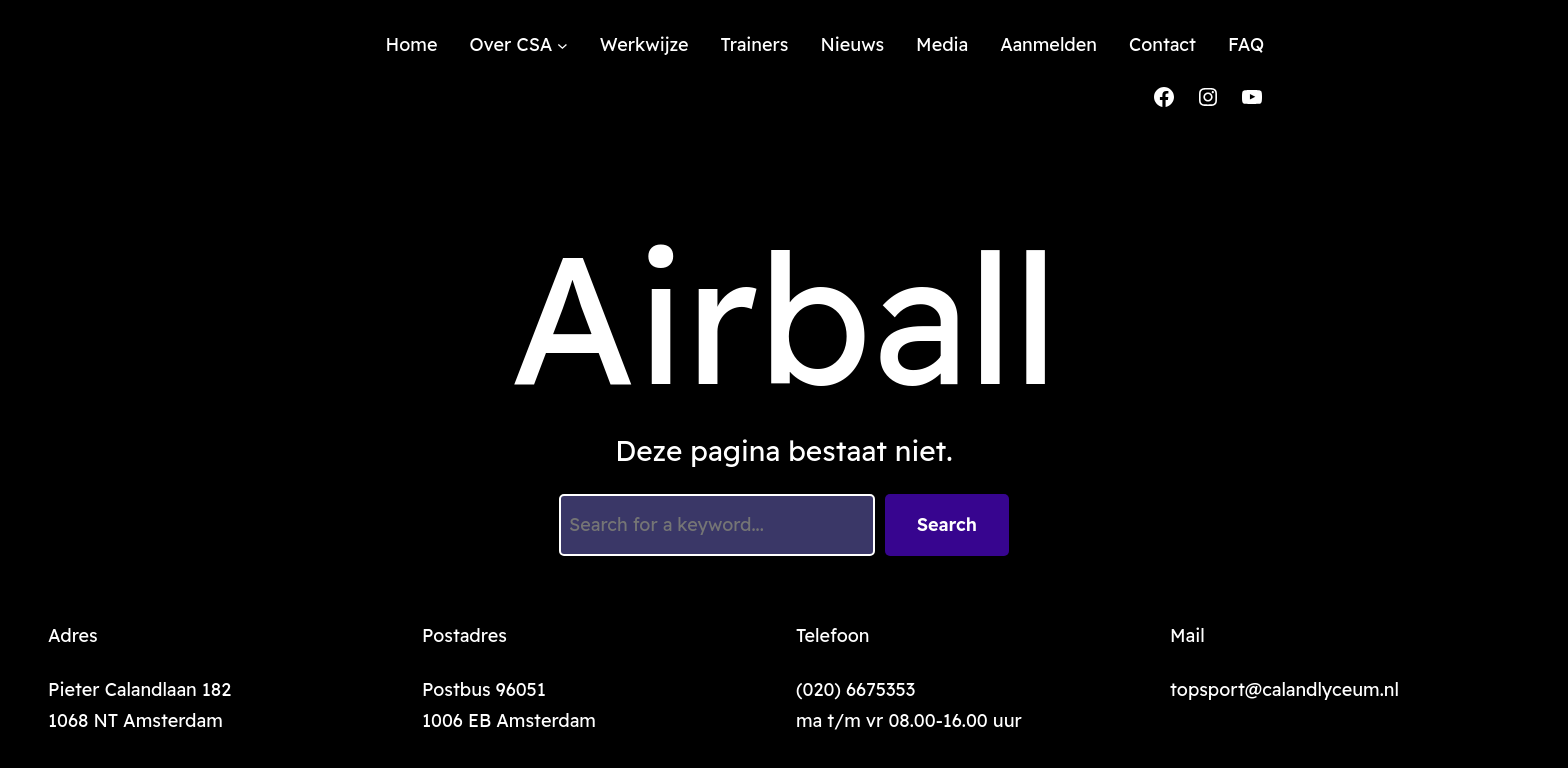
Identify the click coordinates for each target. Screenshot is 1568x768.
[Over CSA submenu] (562, 45)
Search (947, 524)
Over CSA (510, 44)
